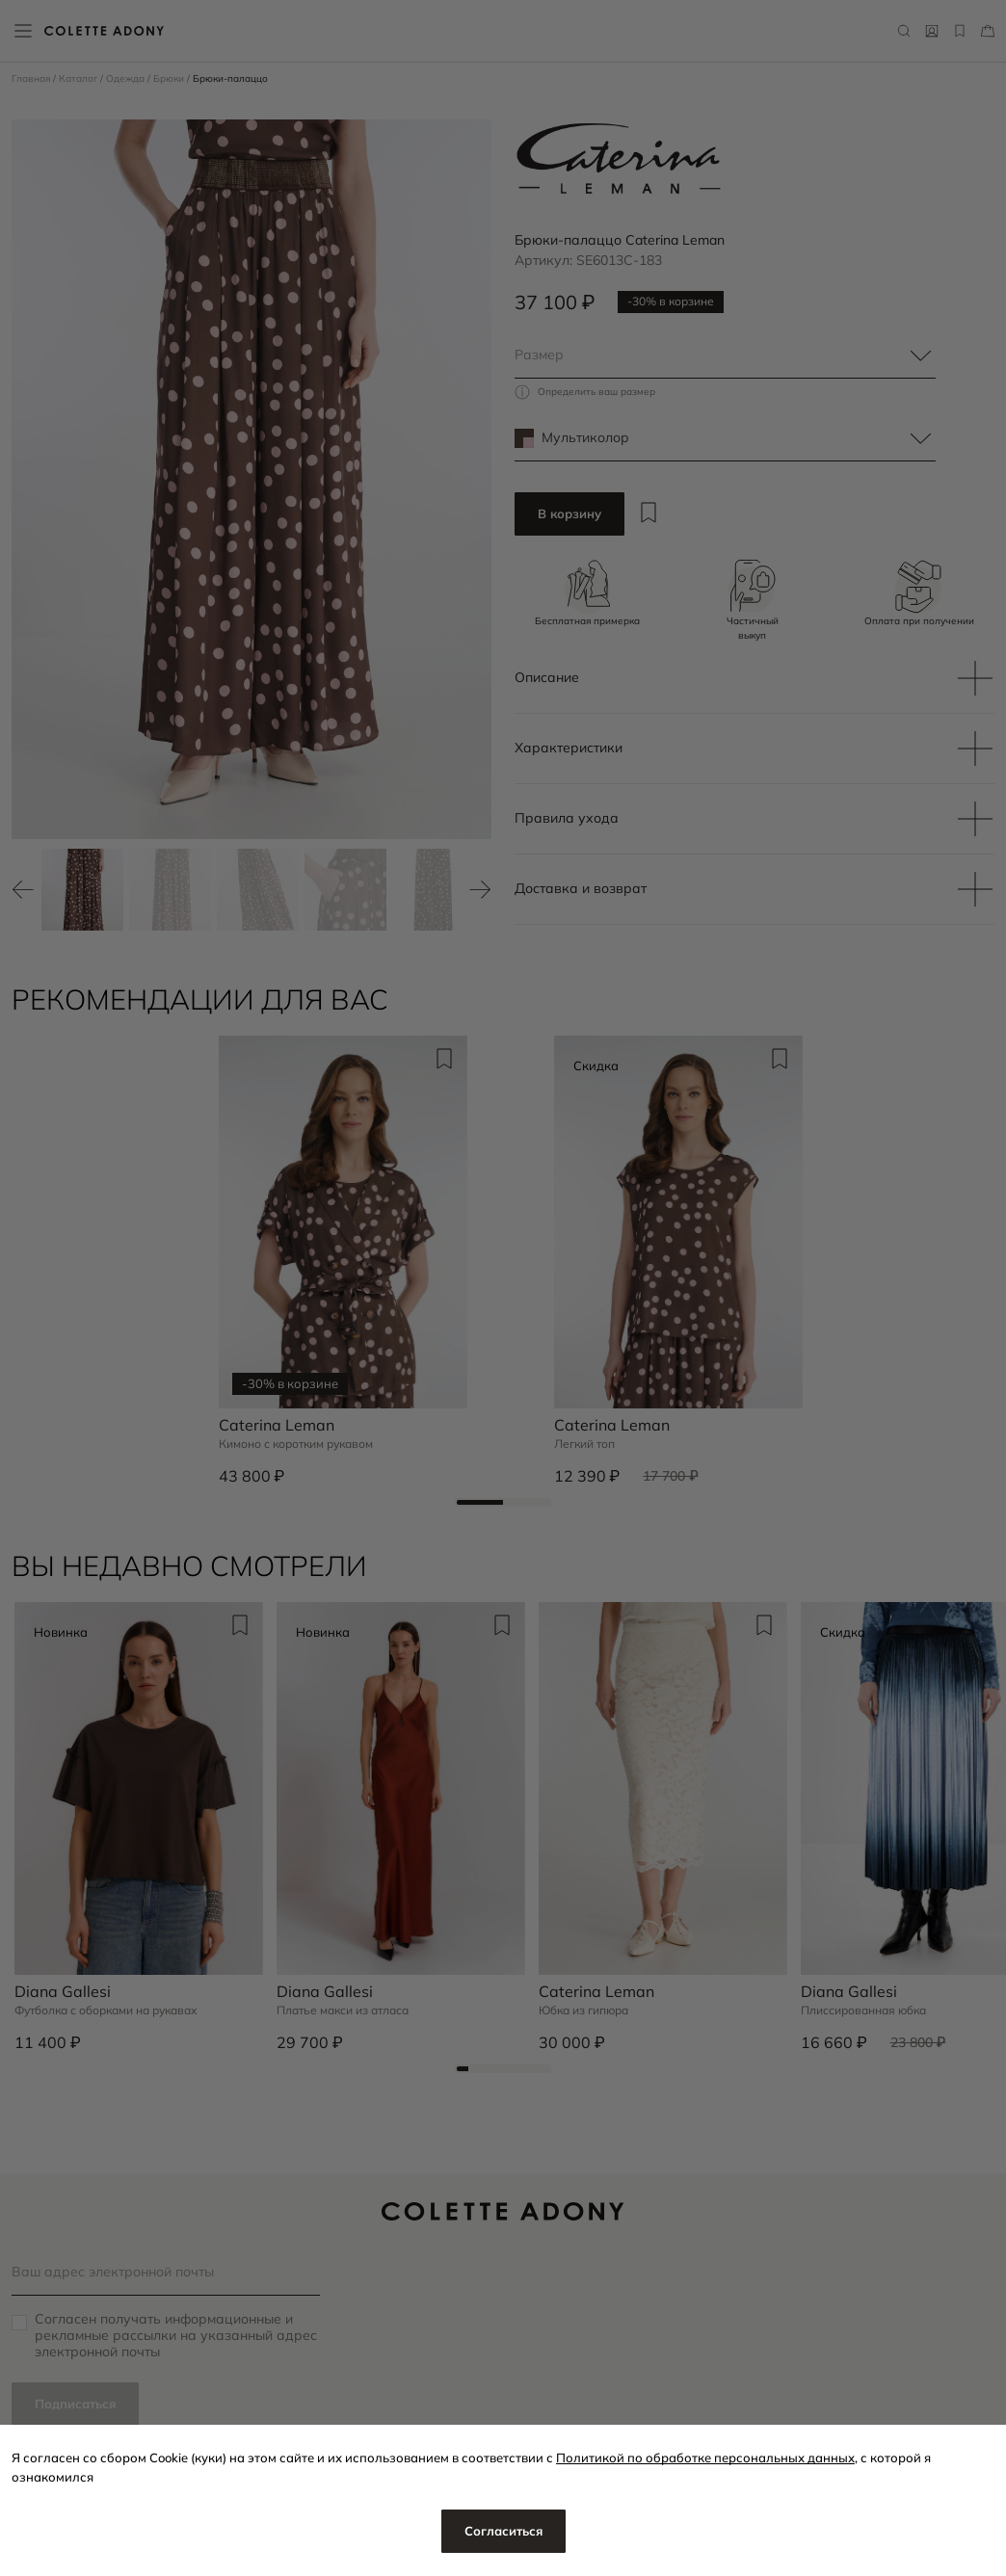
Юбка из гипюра (583, 2010)
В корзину (569, 513)
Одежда (126, 78)
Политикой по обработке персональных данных (705, 2457)
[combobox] (725, 355)
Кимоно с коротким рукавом (296, 1444)
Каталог (79, 78)
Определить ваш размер (596, 392)
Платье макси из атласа (343, 2010)
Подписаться (75, 2403)
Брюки (170, 78)
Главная (32, 78)
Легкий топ (584, 1444)
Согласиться (503, 2530)
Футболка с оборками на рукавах (106, 2010)
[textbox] (725, 355)
